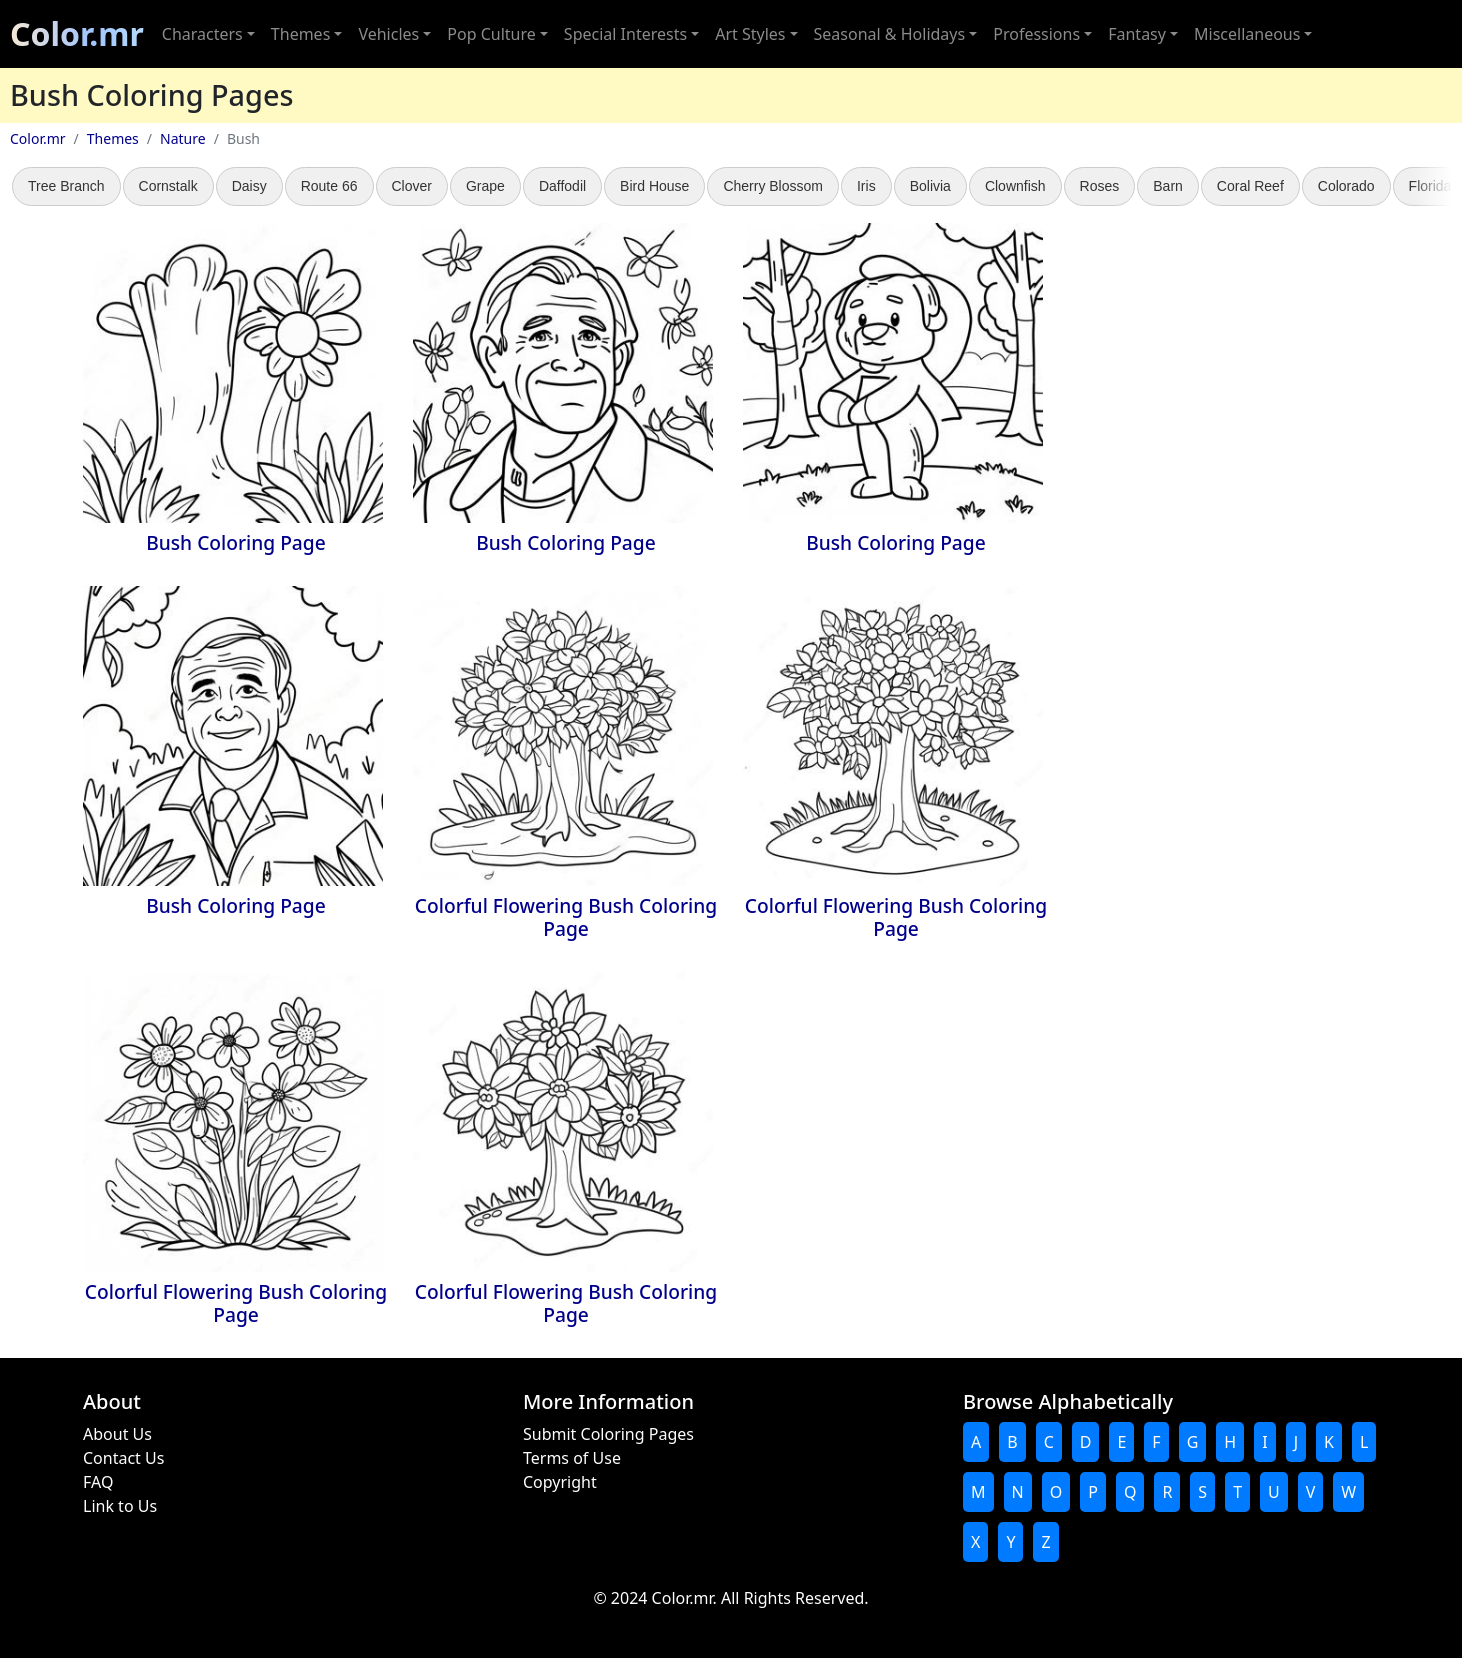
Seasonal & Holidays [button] (890, 34)
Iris (866, 186)
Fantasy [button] (1137, 34)
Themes (113, 138)
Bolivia (930, 186)
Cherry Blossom (773, 186)
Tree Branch (66, 186)
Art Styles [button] (750, 34)
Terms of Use (572, 1458)
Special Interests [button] (625, 34)
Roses (1100, 186)
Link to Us (120, 1506)
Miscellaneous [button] (1247, 34)
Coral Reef (1250, 186)
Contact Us (123, 1458)
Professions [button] (1036, 34)
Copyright (560, 1482)
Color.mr (77, 33)
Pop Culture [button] (491, 34)
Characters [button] (202, 34)
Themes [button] (300, 34)
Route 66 (329, 186)
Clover (412, 186)
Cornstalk (168, 186)
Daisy (249, 186)
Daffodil (562, 186)
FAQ (98, 1482)
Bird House (654, 186)
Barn (1168, 186)
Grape (485, 186)
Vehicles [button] (388, 34)
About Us (117, 1434)
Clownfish (1015, 186)
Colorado (1346, 186)
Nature (183, 138)
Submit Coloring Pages (608, 1434)
